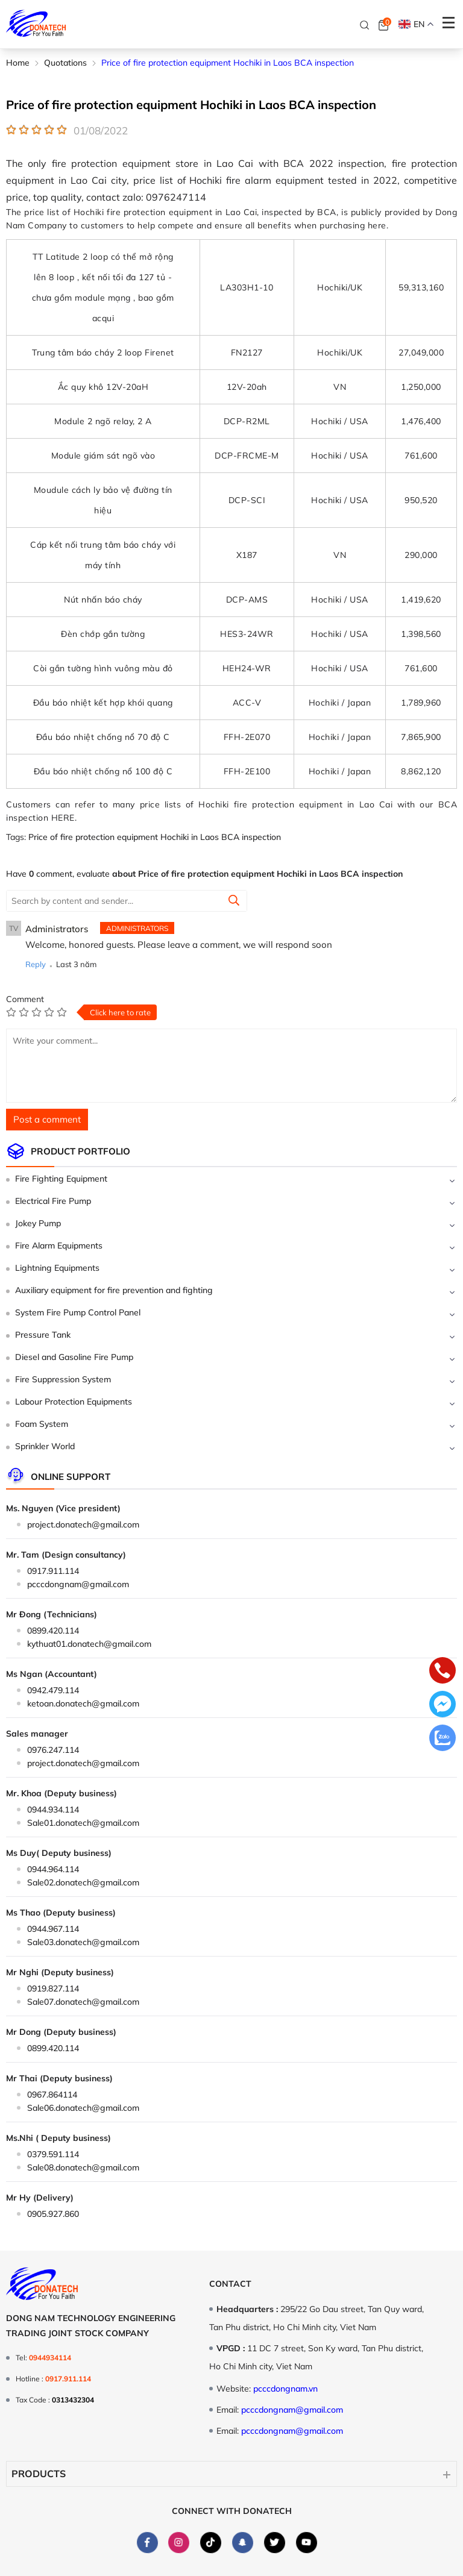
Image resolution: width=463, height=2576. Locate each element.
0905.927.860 (53, 2213)
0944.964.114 (53, 1869)
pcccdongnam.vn (285, 2388)
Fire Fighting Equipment (61, 1178)
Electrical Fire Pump (53, 1201)
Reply (35, 964)
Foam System (41, 1423)
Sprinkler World (45, 1446)
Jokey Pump (38, 1223)
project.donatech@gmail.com (83, 1524)
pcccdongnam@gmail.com (78, 1584)
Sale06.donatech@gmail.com (83, 2107)
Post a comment (47, 1119)
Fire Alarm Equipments (58, 1245)
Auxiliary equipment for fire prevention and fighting (114, 1290)
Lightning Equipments (57, 1267)
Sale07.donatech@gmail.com (83, 2001)
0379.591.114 (53, 2154)
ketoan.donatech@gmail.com (83, 1703)
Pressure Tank (43, 1334)
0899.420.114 (53, 1630)
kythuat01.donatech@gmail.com (89, 1643)
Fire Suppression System (63, 1379)
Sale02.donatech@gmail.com (83, 1882)
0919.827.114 (53, 1988)
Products (38, 2474)
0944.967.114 (53, 1928)
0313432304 (73, 2399)
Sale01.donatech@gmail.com (83, 1822)
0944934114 (50, 2357)
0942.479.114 (53, 1690)
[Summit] (234, 901)
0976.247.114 (53, 1749)
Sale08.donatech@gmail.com (83, 2167)
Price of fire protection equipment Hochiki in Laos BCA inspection (154, 837)
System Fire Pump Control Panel (77, 1312)
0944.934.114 (53, 1809)
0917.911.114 (53, 1570)
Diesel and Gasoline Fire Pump (74, 1357)
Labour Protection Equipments (73, 1401)
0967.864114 (52, 2094)
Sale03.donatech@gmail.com (83, 1942)
